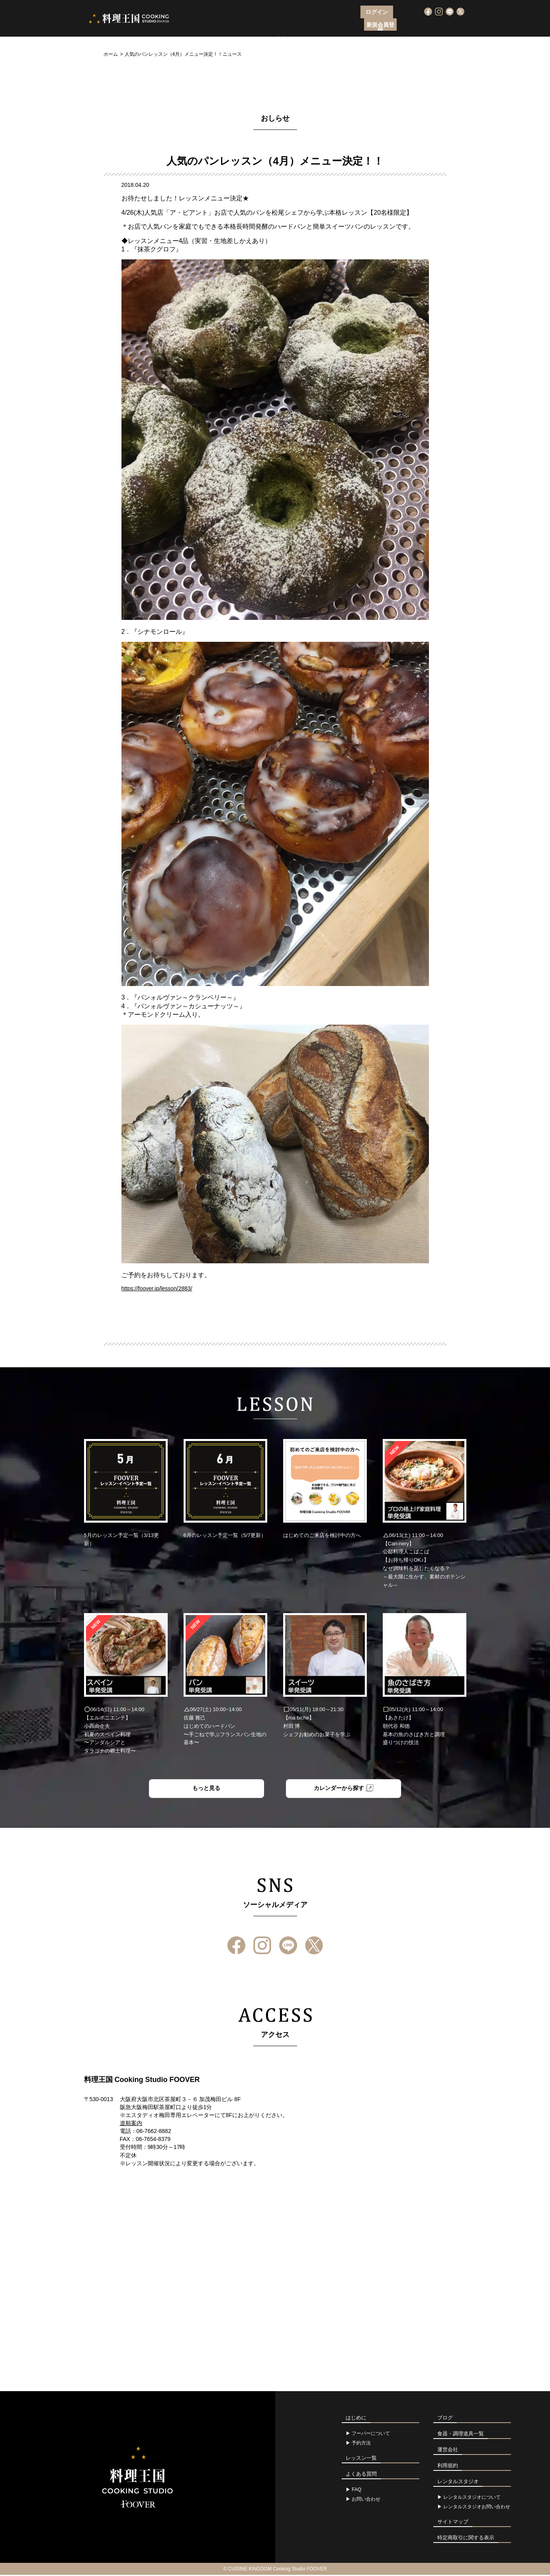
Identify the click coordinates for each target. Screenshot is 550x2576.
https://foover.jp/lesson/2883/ (156, 1288)
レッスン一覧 (315, 26)
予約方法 (361, 2444)
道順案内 (131, 2124)
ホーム (111, 54)
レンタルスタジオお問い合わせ (476, 2507)
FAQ (356, 2490)
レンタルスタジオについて (472, 2498)
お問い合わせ (366, 2500)
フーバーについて (221, 26)
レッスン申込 (271, 26)
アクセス (354, 26)
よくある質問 (392, 26)
